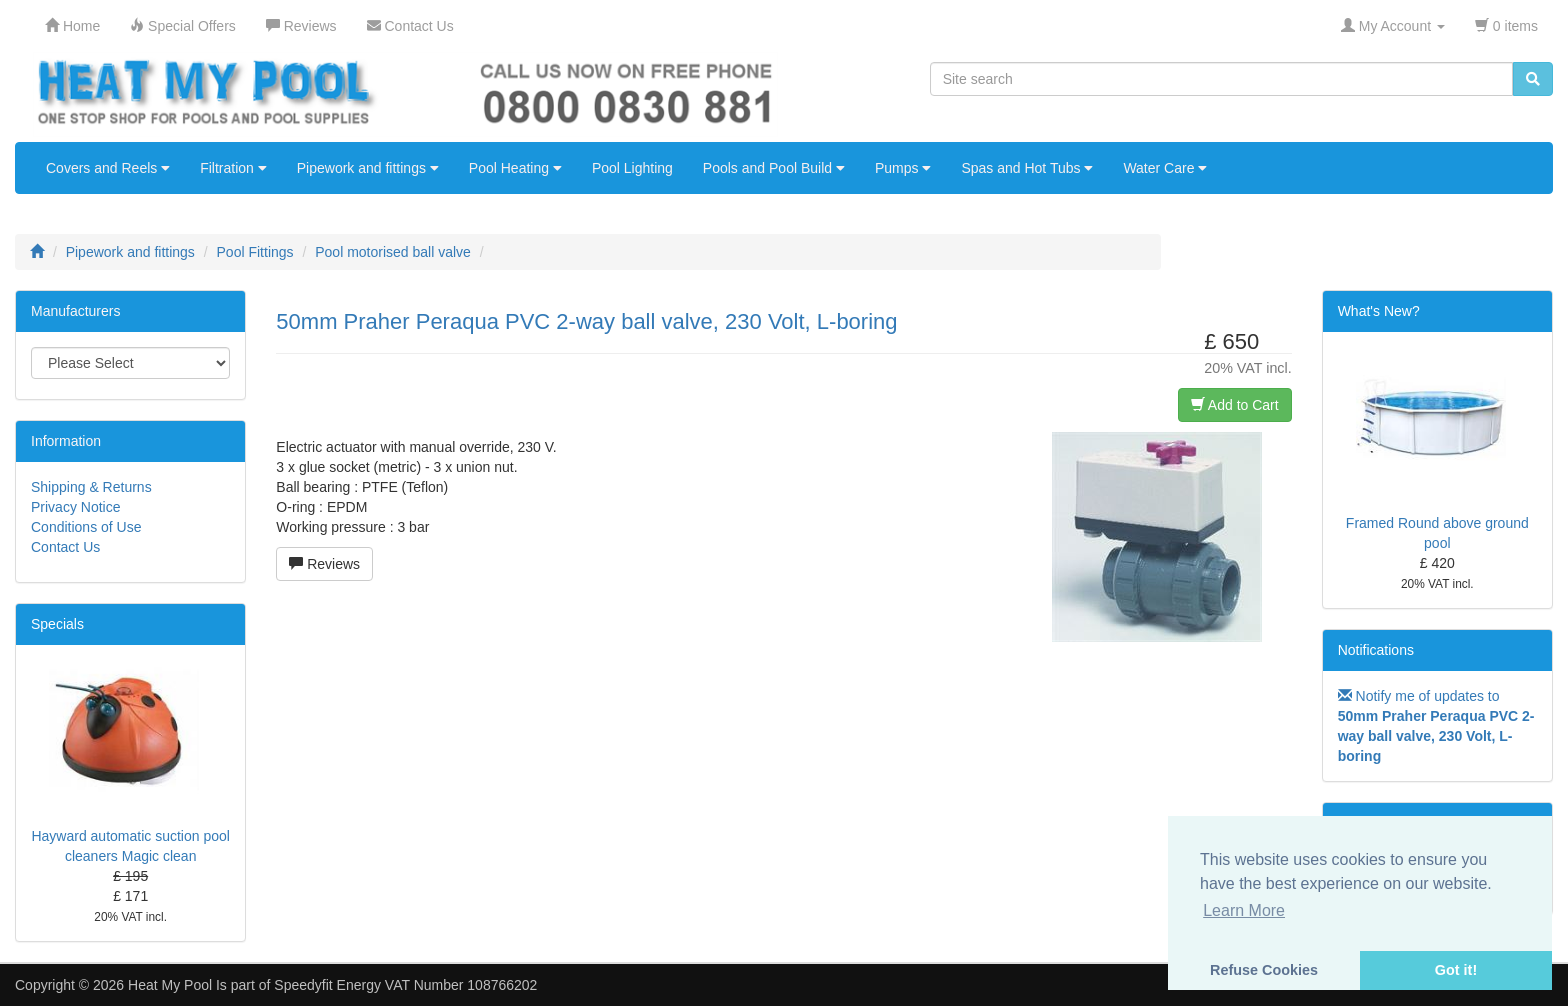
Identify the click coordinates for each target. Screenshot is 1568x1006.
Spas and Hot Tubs (1027, 168)
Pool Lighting (632, 168)
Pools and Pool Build (774, 168)
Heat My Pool (170, 985)
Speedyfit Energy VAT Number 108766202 (405, 985)
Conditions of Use (86, 527)
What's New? (1379, 311)
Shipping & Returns (91, 487)
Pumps (903, 168)
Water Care (1165, 168)
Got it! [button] (1456, 970)
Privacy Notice (75, 507)
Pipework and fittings (368, 168)
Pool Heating (515, 168)
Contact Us (65, 547)
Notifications (1376, 650)
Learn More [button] (1244, 910)
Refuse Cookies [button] (1264, 970)
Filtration (233, 168)
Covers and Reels (108, 168)
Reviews (324, 564)
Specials (57, 624)
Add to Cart (1235, 405)
